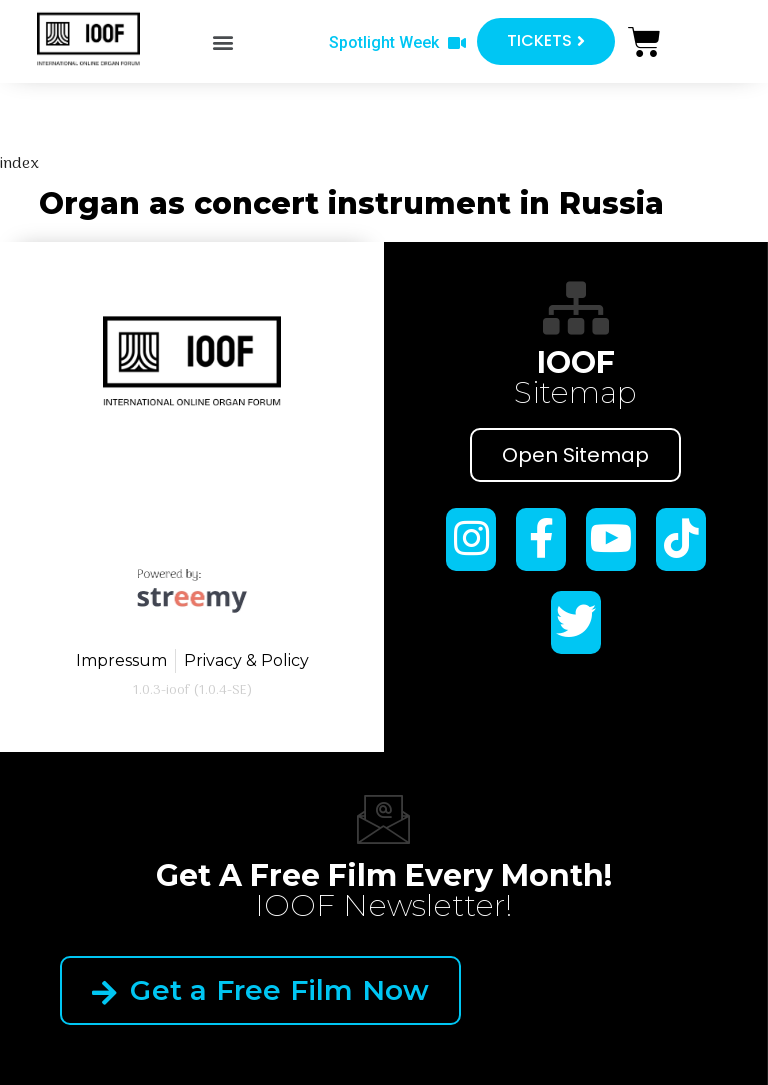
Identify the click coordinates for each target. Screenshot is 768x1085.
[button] (223, 41)
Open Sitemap (575, 455)
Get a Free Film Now (260, 990)
